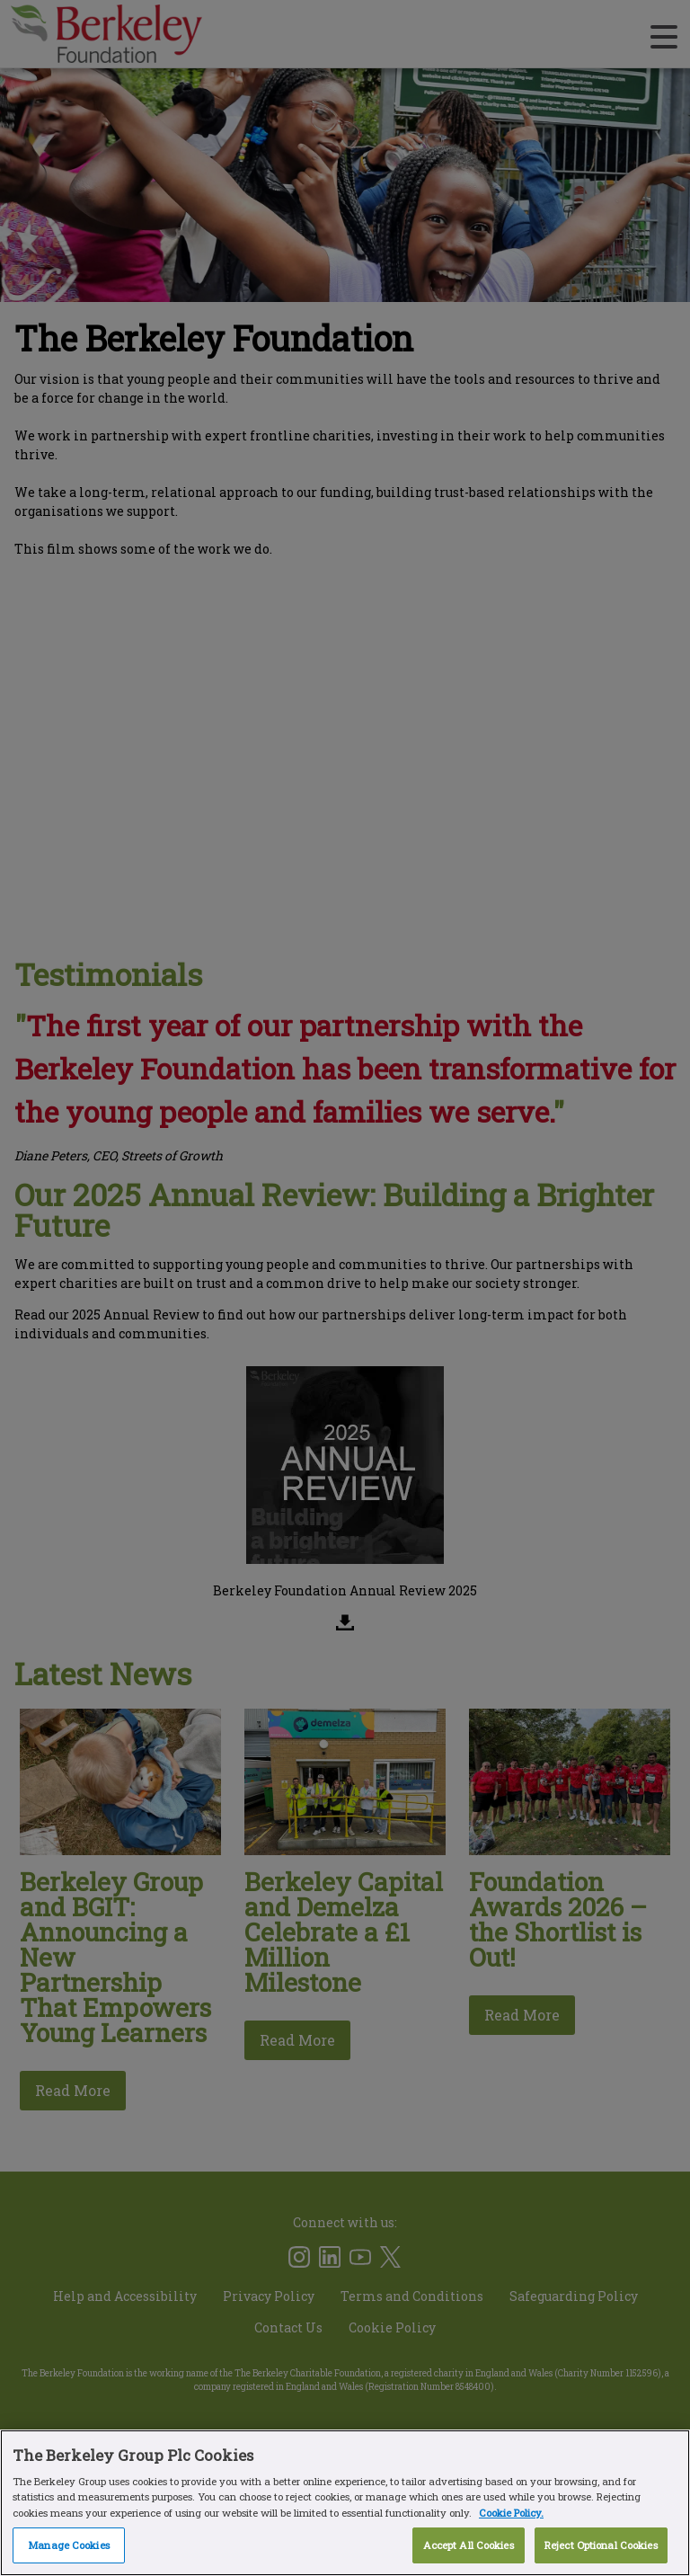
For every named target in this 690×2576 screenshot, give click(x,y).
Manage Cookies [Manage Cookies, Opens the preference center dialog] (69, 2545)
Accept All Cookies (468, 2545)
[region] (345, 2502)
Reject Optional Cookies (601, 2545)
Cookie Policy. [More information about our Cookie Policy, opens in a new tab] (511, 2512)
